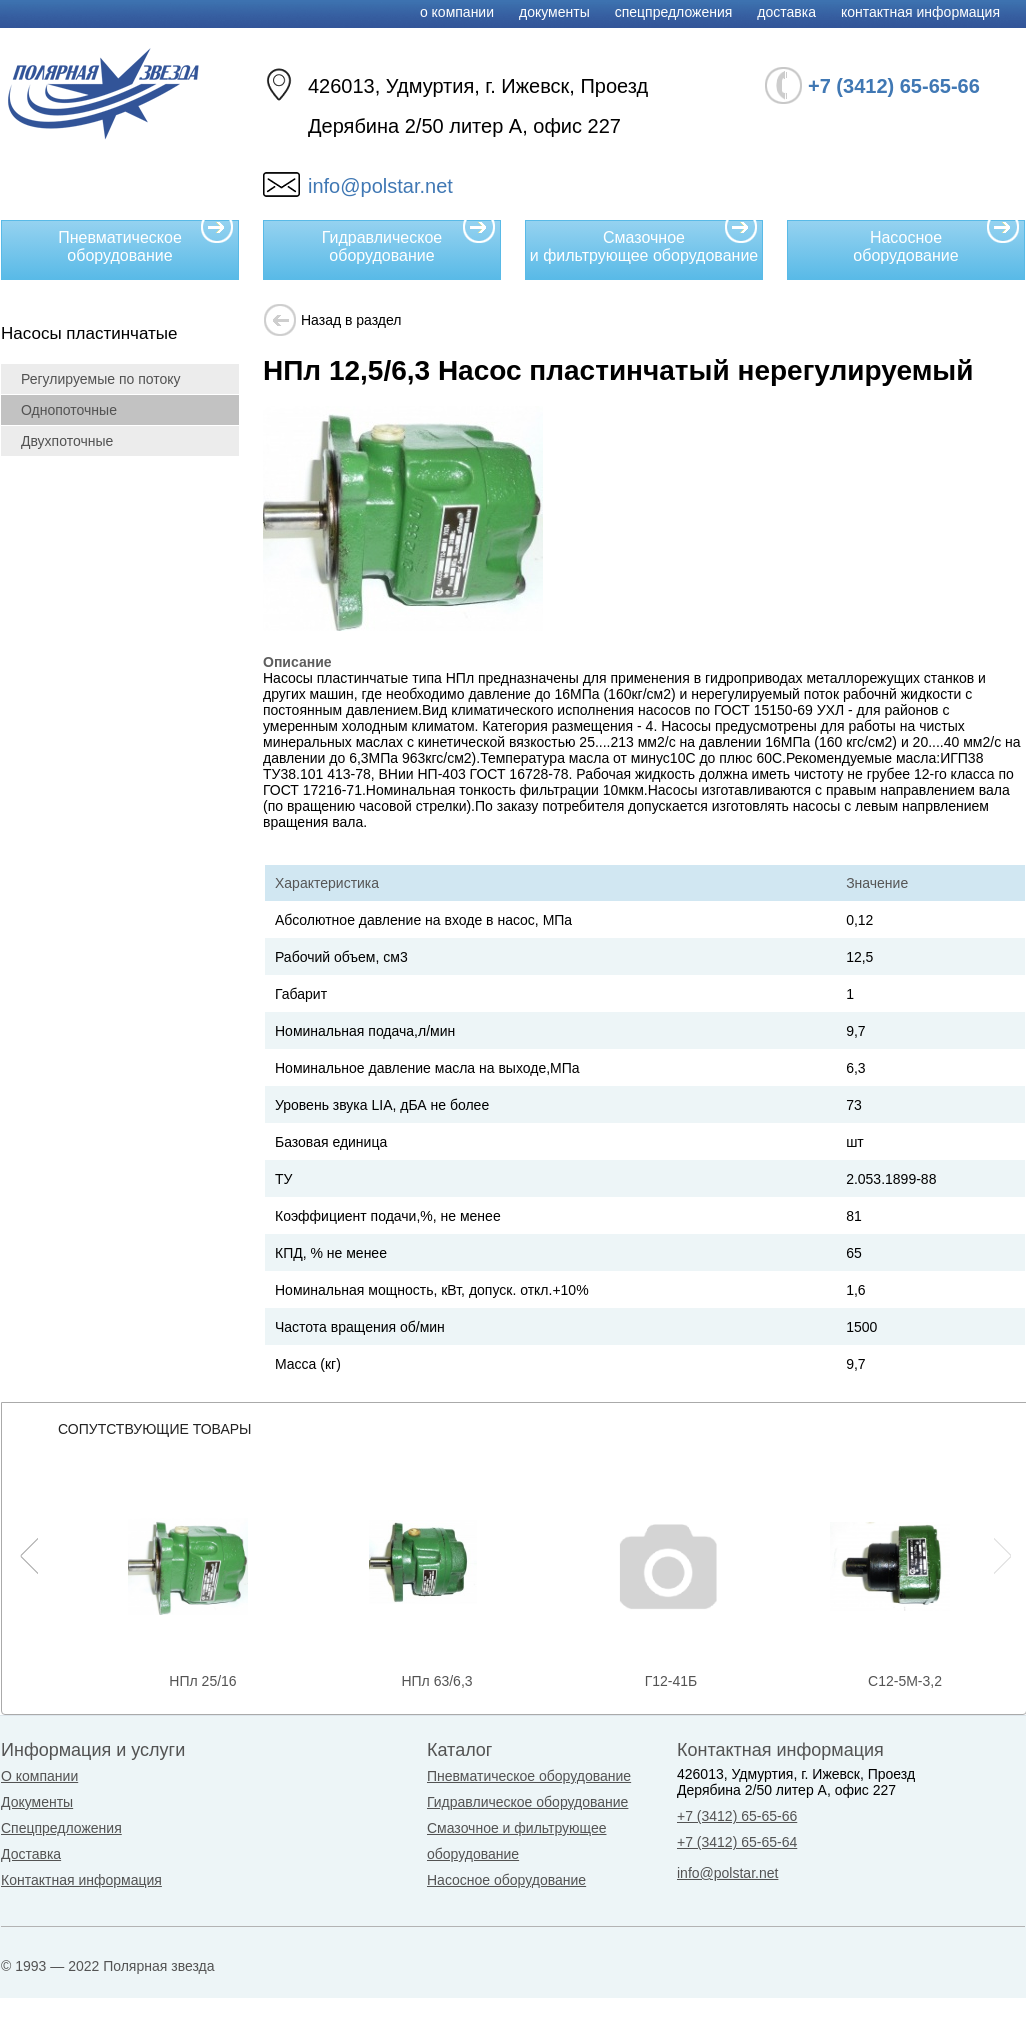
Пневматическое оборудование (146, 242)
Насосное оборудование (936, 242)
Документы (554, 12)
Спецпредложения (674, 12)
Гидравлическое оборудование (409, 242)
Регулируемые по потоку (101, 379)
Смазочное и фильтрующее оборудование (644, 242)
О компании (457, 12)
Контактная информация (920, 12)
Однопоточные (69, 410)
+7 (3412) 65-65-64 (737, 1842)
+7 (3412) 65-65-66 (737, 1816)
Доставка (786, 12)
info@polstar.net (380, 186)
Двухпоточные (67, 441)
